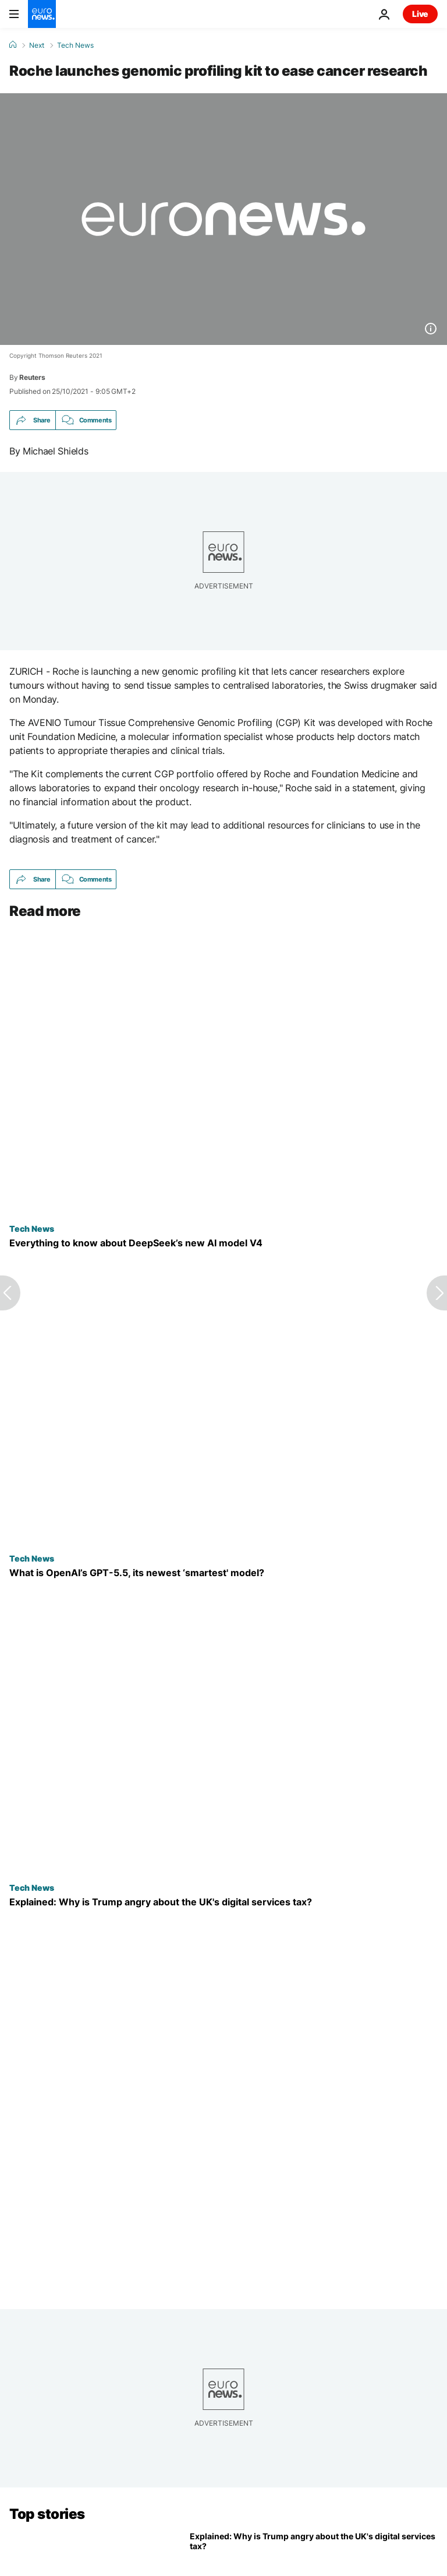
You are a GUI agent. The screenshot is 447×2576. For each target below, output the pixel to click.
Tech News (75, 45)
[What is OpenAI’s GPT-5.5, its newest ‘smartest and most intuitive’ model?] (223, 1572)
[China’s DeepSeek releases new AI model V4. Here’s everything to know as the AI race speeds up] (223, 1243)
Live (420, 14)
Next (36, 45)
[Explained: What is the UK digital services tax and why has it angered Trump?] (223, 1902)
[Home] (12, 45)
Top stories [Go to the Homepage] (47, 2513)
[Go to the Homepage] (42, 14)
